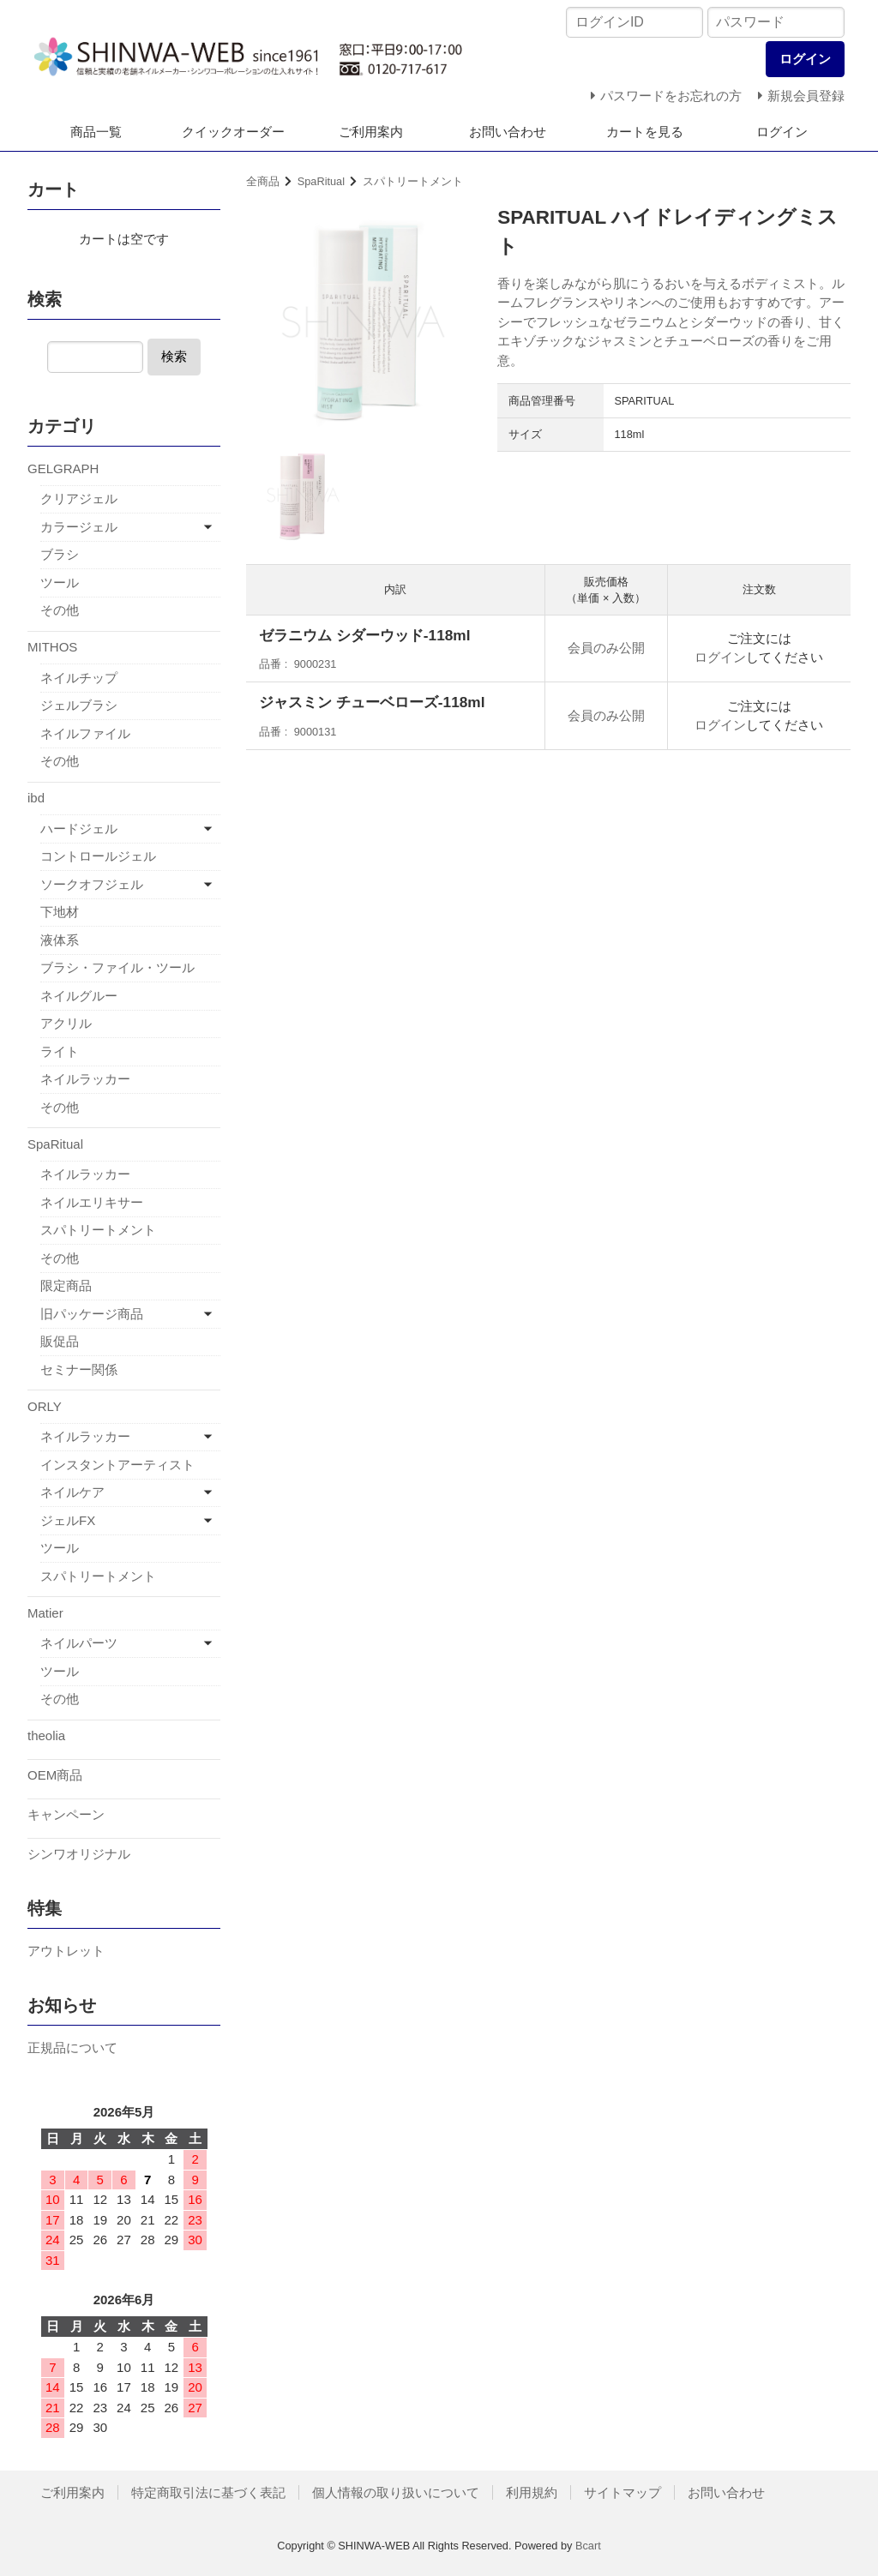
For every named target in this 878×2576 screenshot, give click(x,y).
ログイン (782, 131)
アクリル (66, 1023)
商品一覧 (96, 131)
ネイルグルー (78, 995)
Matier (45, 1613)
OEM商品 (54, 1775)
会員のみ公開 (606, 647)
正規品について (72, 2047)
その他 (59, 610)
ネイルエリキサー (91, 1202)
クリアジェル (78, 498)
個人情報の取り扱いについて (395, 2492)
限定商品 (66, 1285)
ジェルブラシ (78, 705)
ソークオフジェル (91, 884)
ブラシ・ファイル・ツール (117, 967)
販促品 (59, 1341)
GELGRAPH (63, 468)
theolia (46, 1735)
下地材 (59, 911)
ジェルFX (67, 1520)
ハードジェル (78, 828)
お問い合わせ (507, 131)
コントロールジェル (98, 856)
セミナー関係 (78, 1369)
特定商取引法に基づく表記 (208, 2492)
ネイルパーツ (78, 1643)
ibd (36, 797)
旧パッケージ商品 (91, 1313)
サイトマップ (622, 2492)
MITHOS (52, 646)
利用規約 (531, 2492)
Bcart (588, 2545)
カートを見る (644, 131)
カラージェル (78, 526)
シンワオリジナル (78, 1853)
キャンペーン (66, 1814)
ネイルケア (72, 1492)
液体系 (59, 940)
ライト (59, 1051)
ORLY (44, 1406)
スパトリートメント (413, 181)
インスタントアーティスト (117, 1464)
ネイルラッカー (85, 1079)
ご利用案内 (371, 131)
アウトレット (66, 1950)
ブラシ (59, 554)
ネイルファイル (85, 733)
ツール (59, 582)
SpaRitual (321, 181)
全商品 (263, 181)
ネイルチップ (78, 677)
